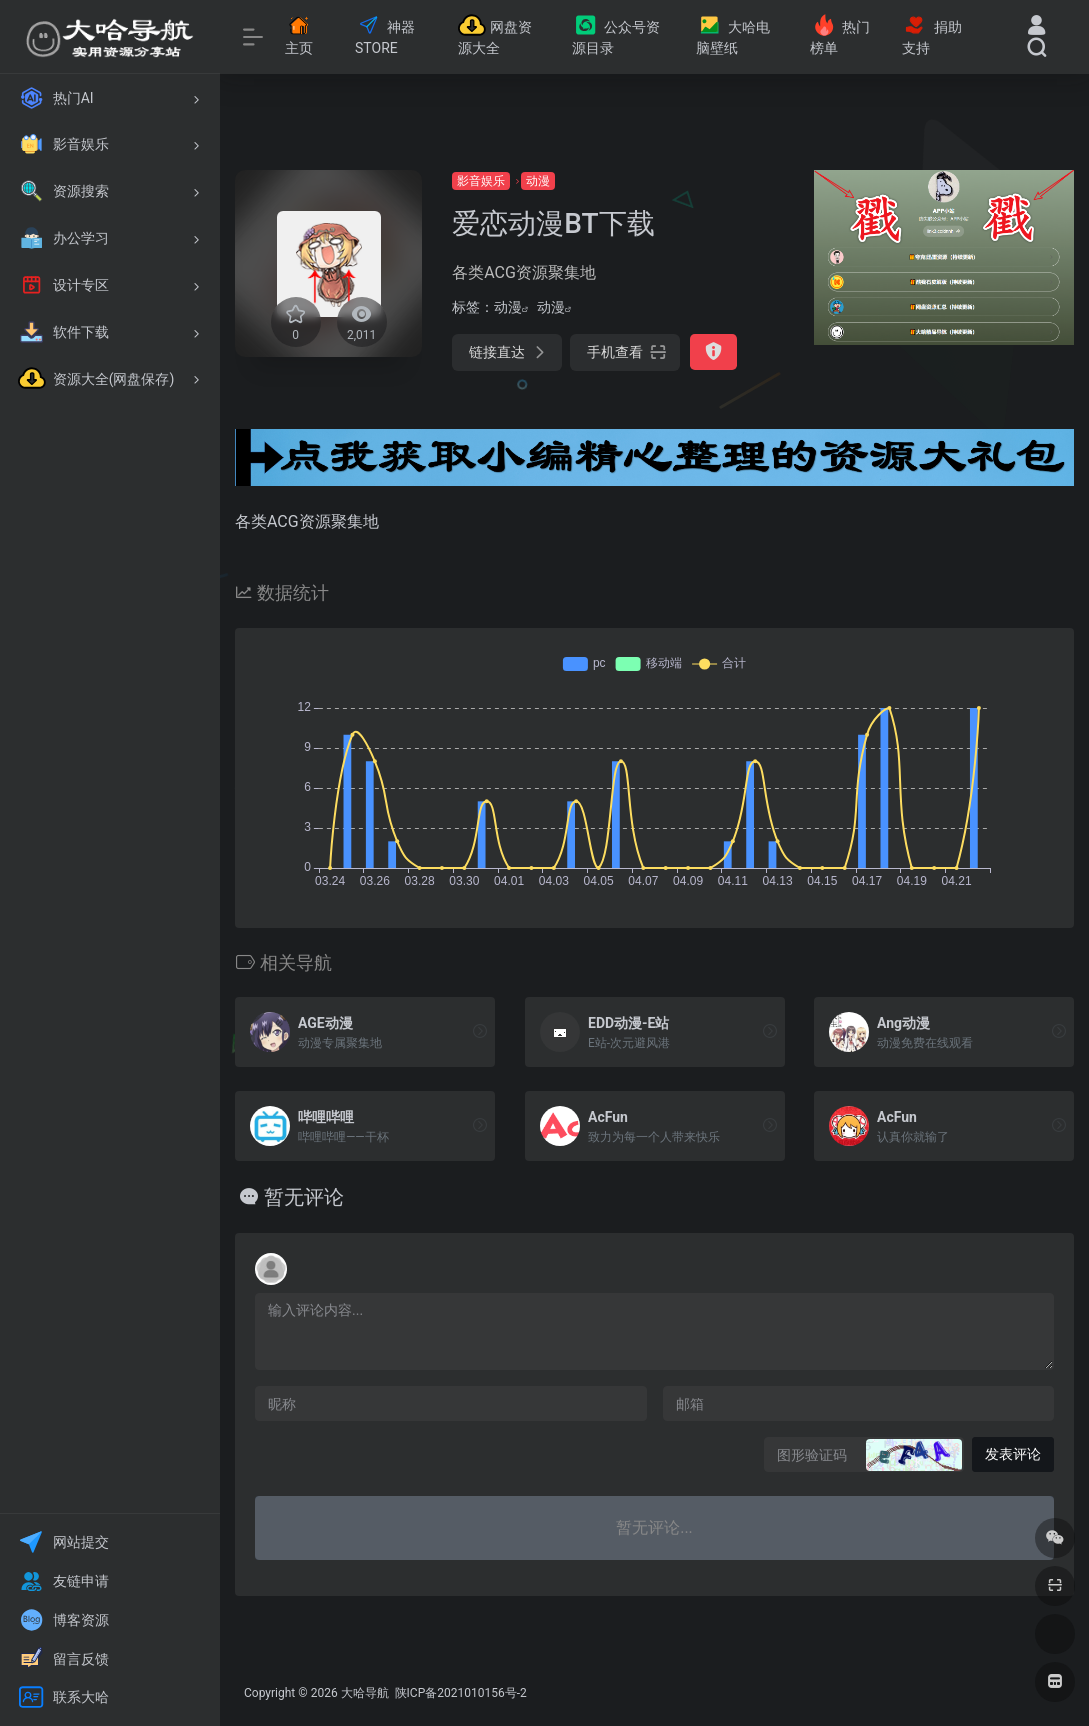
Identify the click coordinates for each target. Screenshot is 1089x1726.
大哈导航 (365, 1693)
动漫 (538, 181)
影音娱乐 (481, 181)
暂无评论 (304, 1197)
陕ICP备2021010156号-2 (459, 1693)
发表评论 (1013, 1454)
